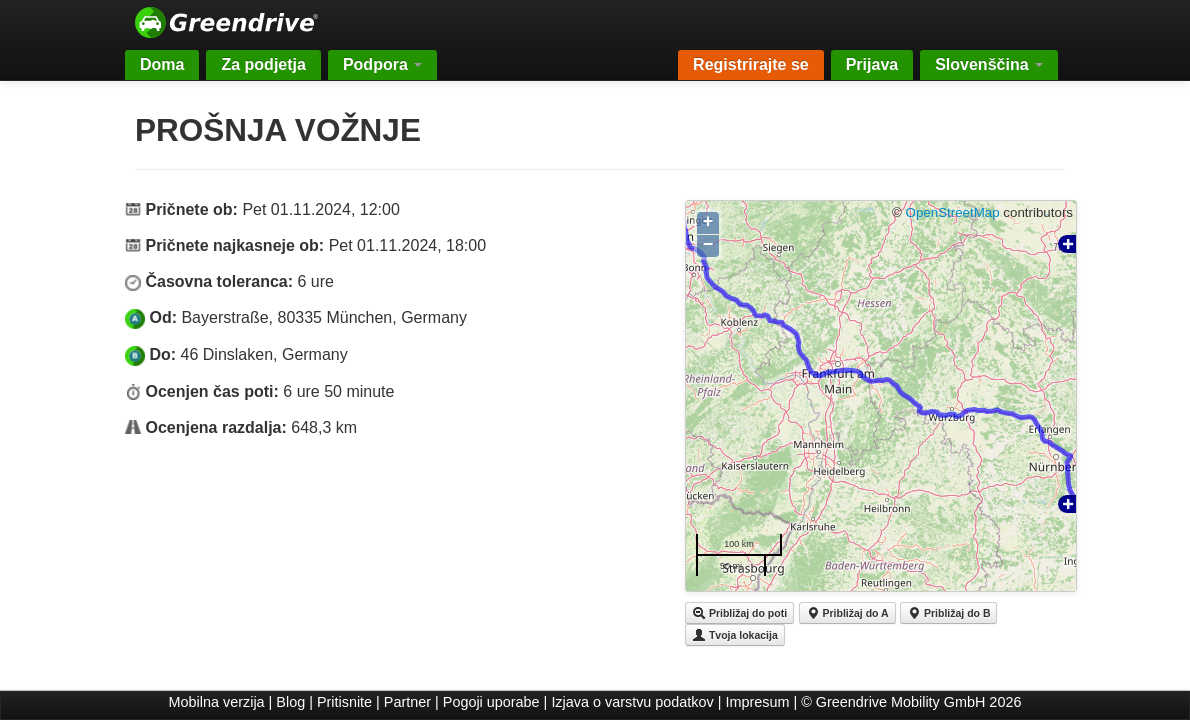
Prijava (872, 64)
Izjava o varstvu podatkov (632, 702)
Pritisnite (344, 702)
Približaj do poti (739, 613)
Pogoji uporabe (491, 702)
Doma (162, 64)
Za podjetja (263, 64)
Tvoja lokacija (735, 635)
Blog (290, 702)
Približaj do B (948, 613)
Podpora (382, 64)
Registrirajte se (751, 64)
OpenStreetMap (953, 212)
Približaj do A (847, 613)
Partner (407, 702)
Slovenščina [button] (989, 64)
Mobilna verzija (217, 702)
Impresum (758, 702)
